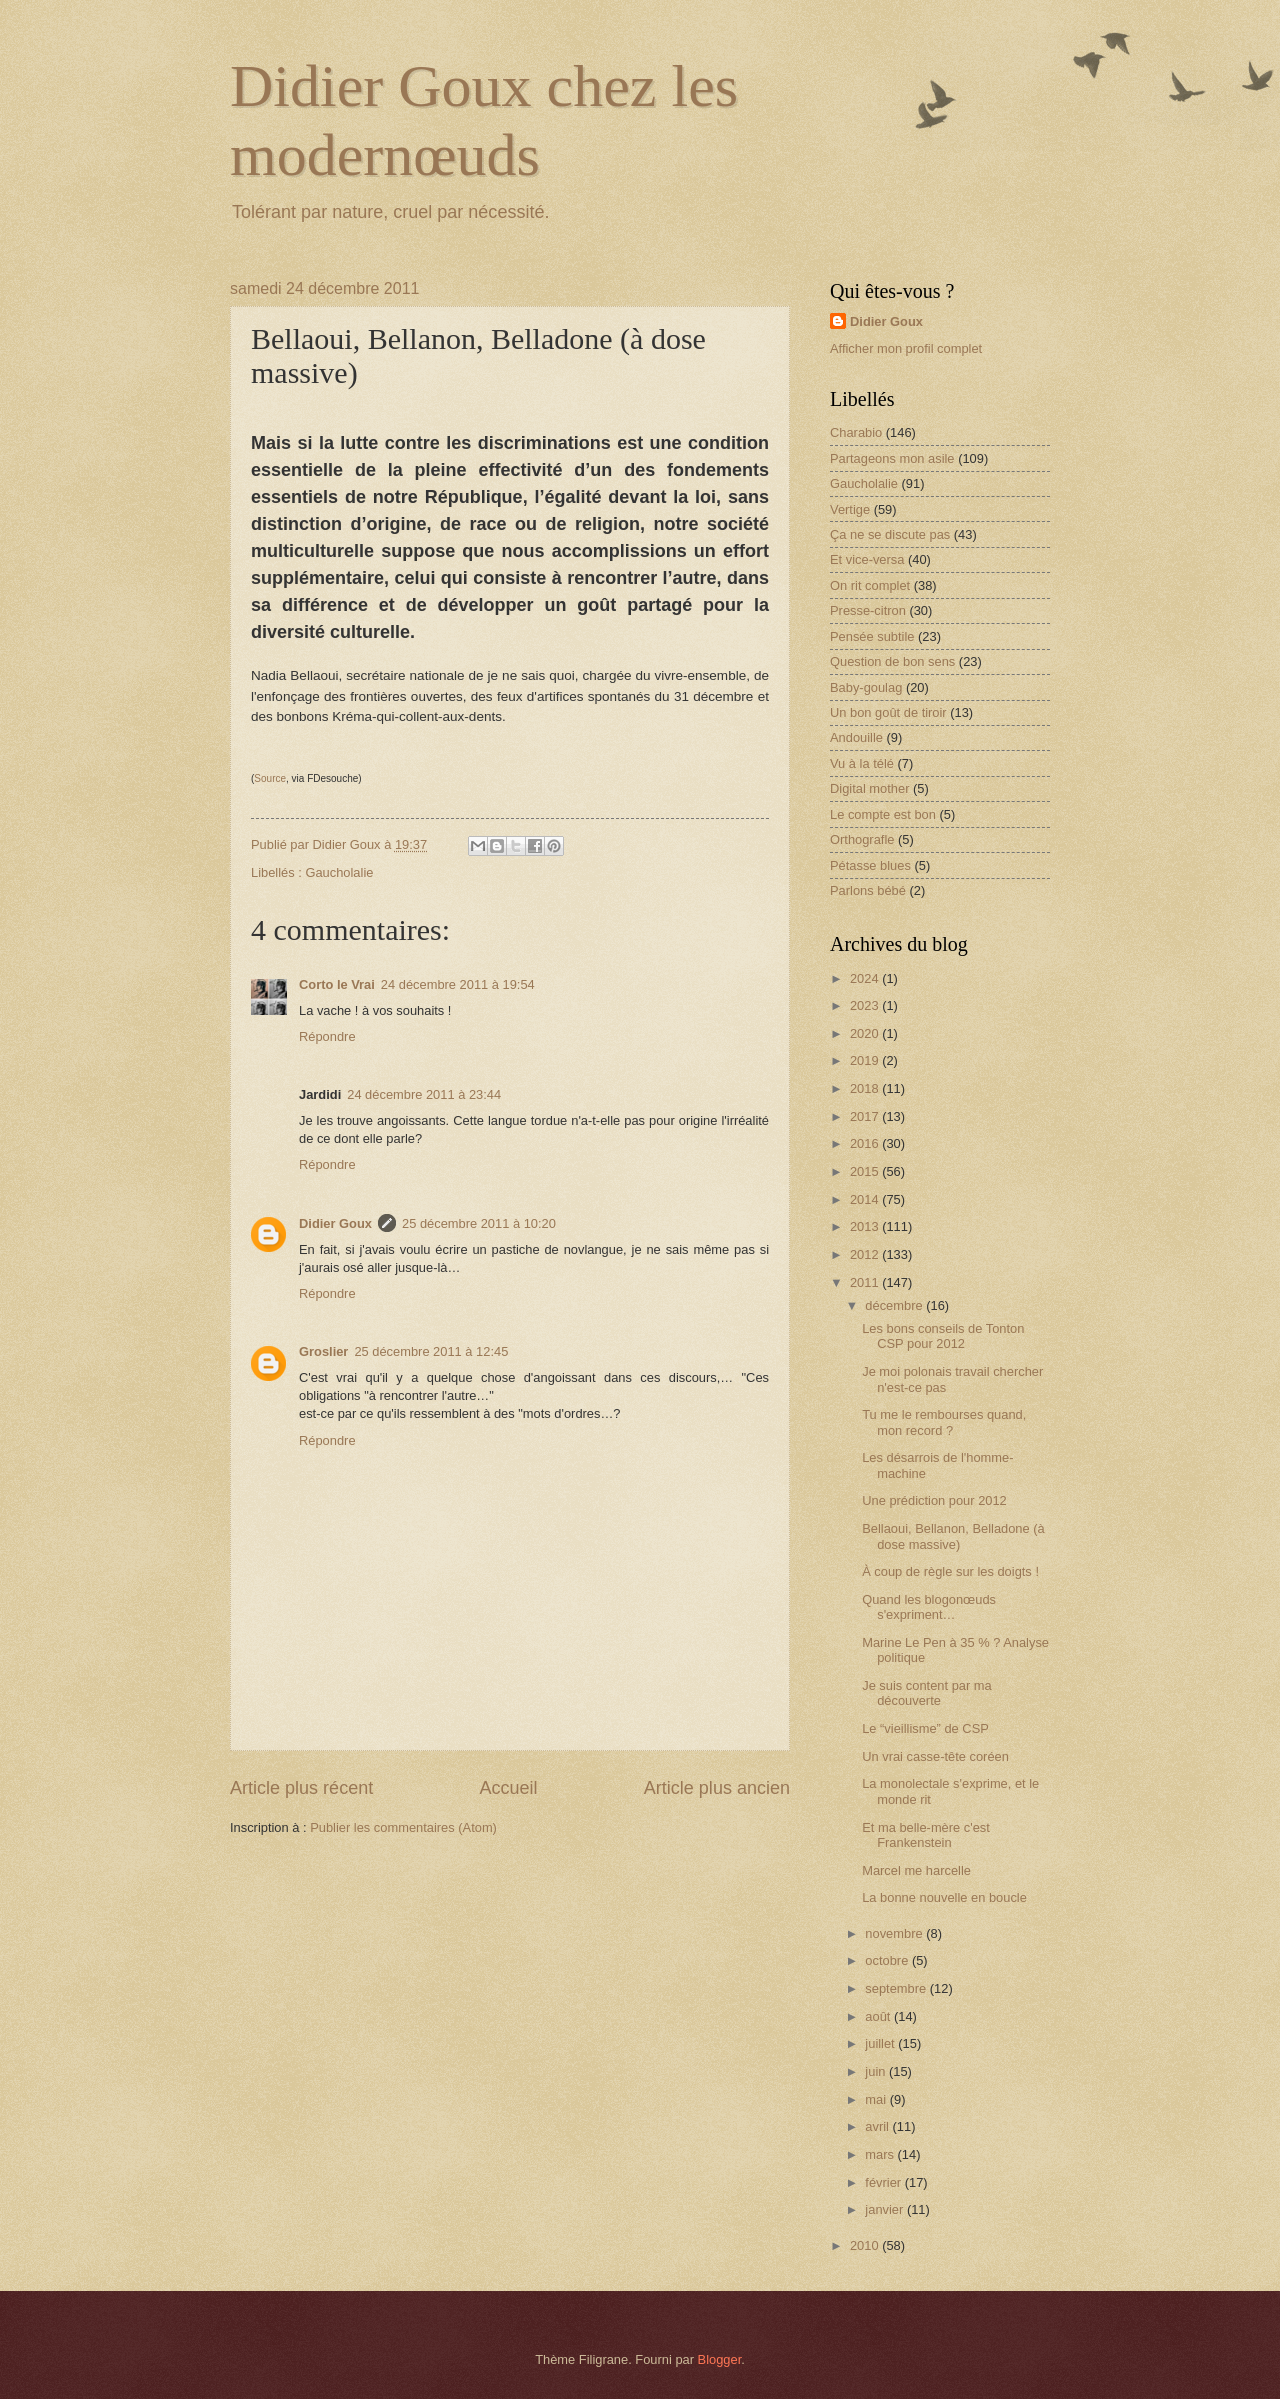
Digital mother (869, 788)
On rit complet (870, 585)
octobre (888, 1960)
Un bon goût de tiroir (888, 712)
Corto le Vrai (337, 984)
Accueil (508, 1788)
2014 (866, 1199)
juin (877, 2071)
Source (270, 778)
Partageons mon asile (892, 458)
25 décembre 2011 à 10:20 (479, 1223)
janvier (886, 2209)
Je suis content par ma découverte (927, 1693)
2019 (866, 1060)
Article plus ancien (717, 1788)
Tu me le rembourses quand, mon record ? (944, 1422)
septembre (897, 1988)
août (879, 2016)
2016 (866, 1143)
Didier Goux (335, 1223)
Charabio (856, 432)
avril (878, 2126)
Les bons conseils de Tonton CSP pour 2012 (943, 1336)
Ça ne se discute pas (890, 534)
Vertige (850, 509)
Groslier (323, 1351)
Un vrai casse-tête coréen (935, 1756)
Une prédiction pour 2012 (934, 1500)
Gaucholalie (339, 872)
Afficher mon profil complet (906, 348)
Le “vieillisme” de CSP (925, 1728)
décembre (895, 1305)
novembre (895, 1933)
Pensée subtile (872, 636)
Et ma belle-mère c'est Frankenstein (926, 1835)
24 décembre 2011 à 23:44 (424, 1094)
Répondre (327, 1036)
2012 (866, 1254)
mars (881, 2154)
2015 (866, 1171)
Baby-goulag (866, 687)
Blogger (720, 2359)
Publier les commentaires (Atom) (403, 1827)
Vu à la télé (862, 763)
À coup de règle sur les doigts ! (950, 1571)
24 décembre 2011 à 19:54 (458, 984)
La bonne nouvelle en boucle (944, 1897)
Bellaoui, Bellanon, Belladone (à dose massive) (953, 1536)
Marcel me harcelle (916, 1870)
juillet (881, 2043)
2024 (866, 978)
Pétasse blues (870, 865)
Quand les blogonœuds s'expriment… (929, 1607)
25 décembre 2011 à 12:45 (431, 1351)
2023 (866, 1005)
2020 (866, 1033)
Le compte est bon (883, 814)
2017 (866, 1116)
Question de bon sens (892, 661)
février (884, 2182)
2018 (866, 1088)
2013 (866, 1226)
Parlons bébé (868, 890)
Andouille (856, 737)
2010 (866, 2245)
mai (877, 2099)
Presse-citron (868, 610)
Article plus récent (301, 1788)
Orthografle (862, 839)
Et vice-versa (867, 559)
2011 (866, 1282)
